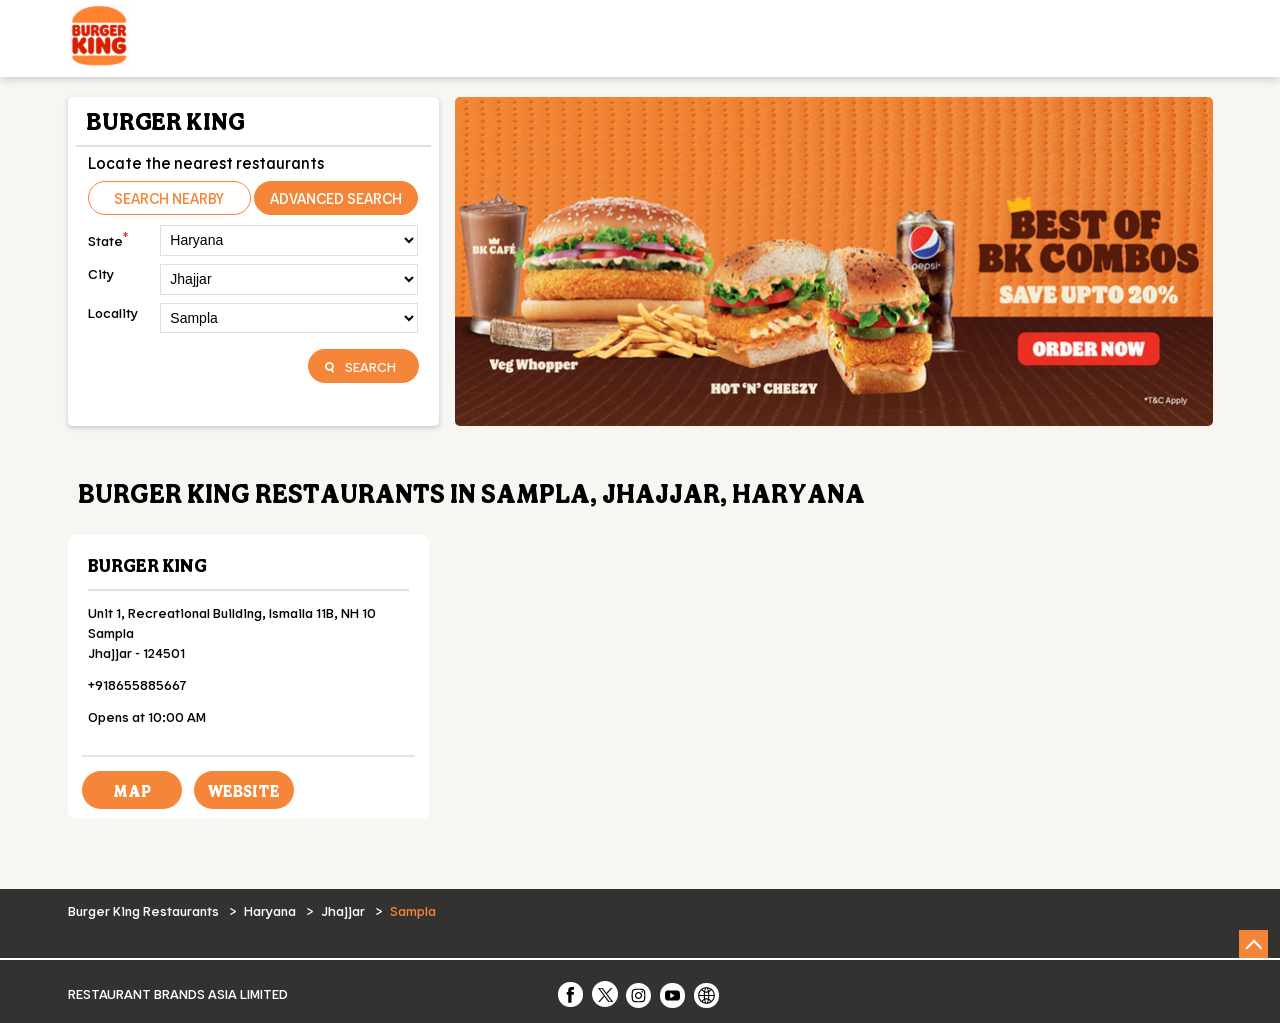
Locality (113, 312)
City (101, 273)
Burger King (147, 565)
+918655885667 (137, 684)
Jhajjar (343, 910)
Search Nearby (169, 198)
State (108, 238)
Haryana (270, 910)
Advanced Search (336, 198)
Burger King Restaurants (145, 910)
